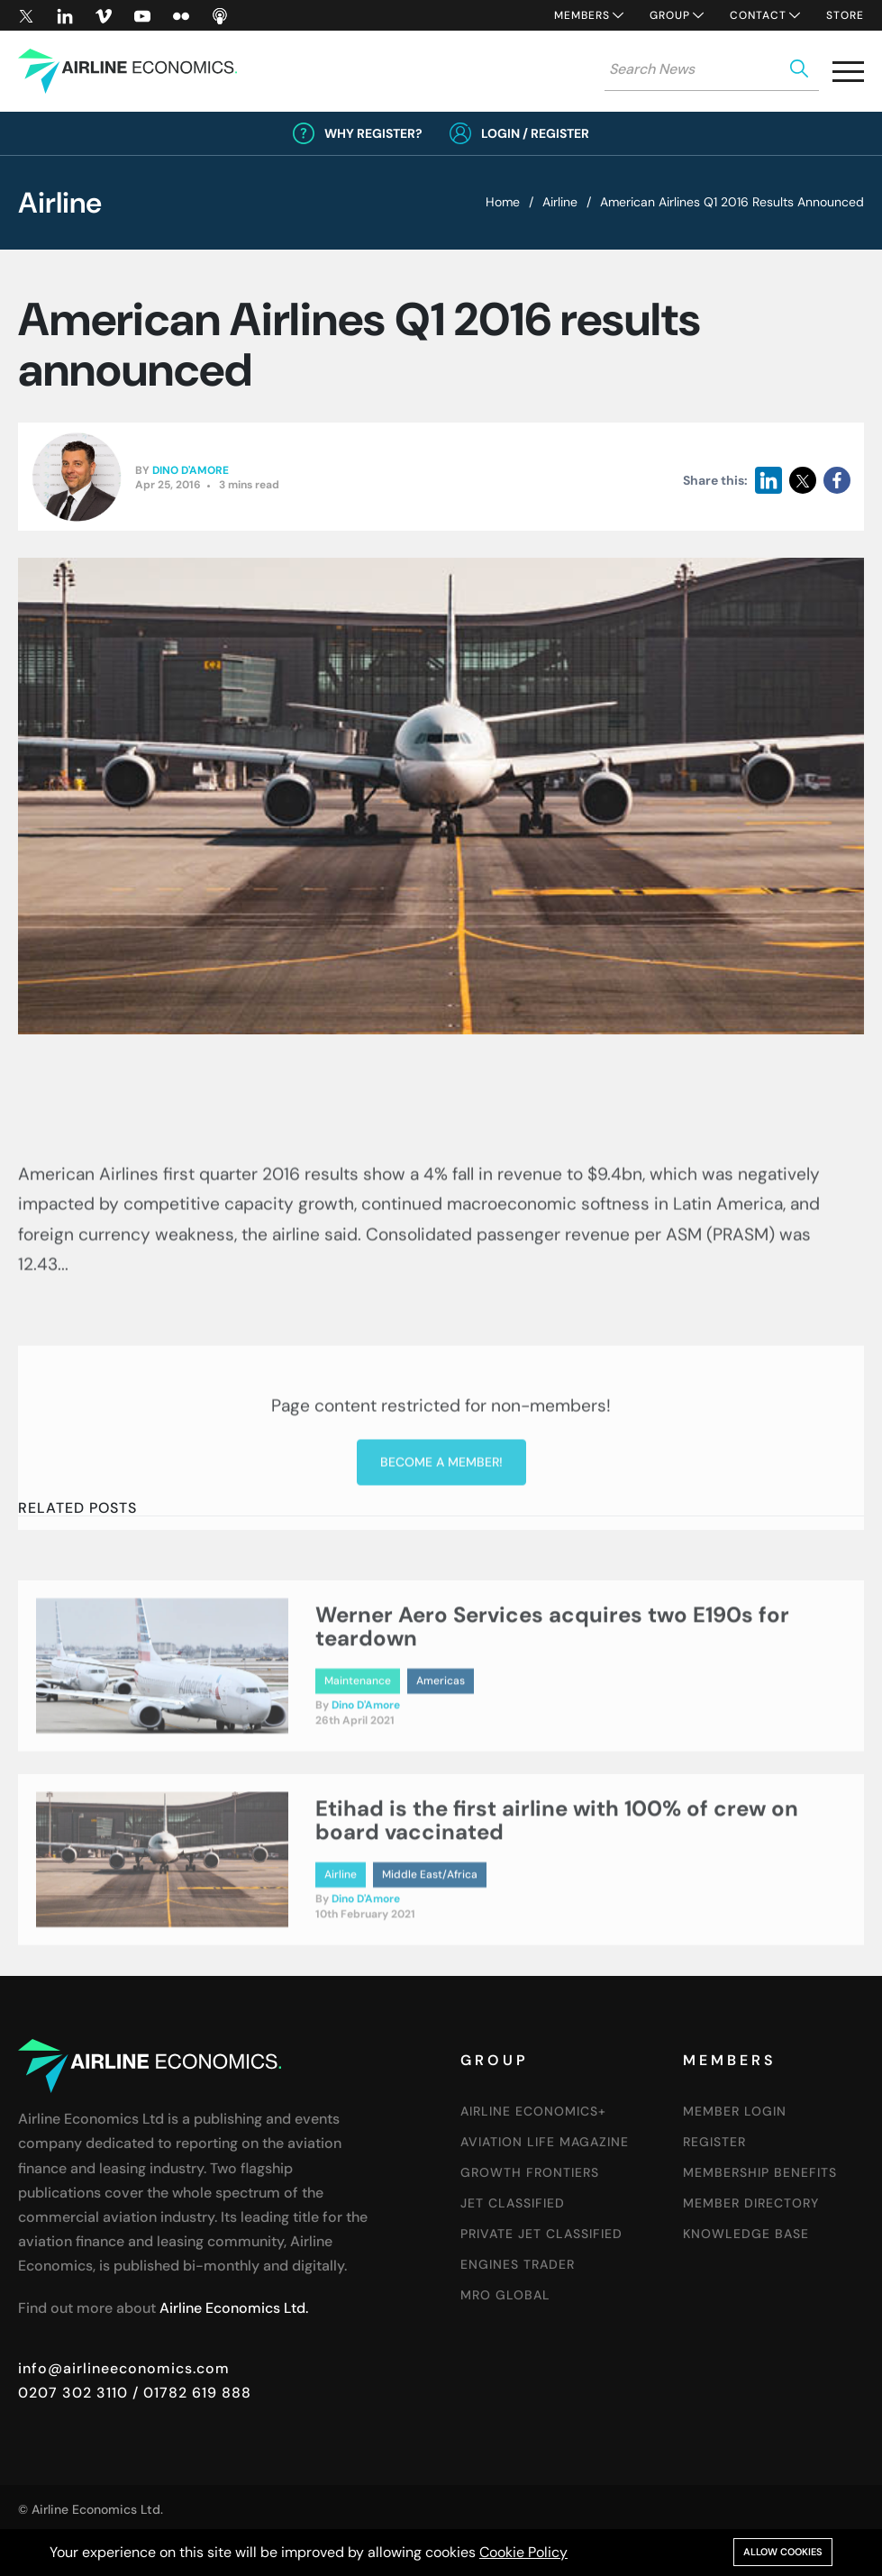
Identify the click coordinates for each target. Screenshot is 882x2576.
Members (582, 15)
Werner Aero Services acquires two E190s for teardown (552, 1678)
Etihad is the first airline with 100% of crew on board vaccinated (556, 1872)
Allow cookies (783, 2551)
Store (845, 15)
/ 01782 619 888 (189, 2392)
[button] (848, 75)
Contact (758, 15)
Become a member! (441, 1575)
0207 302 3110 (73, 2392)
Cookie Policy (523, 2552)
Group (670, 15)
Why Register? (373, 133)
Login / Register (535, 133)
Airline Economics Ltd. (233, 2307)
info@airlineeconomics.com (124, 2368)
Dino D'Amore (190, 471)
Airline (559, 202)
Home (503, 202)
